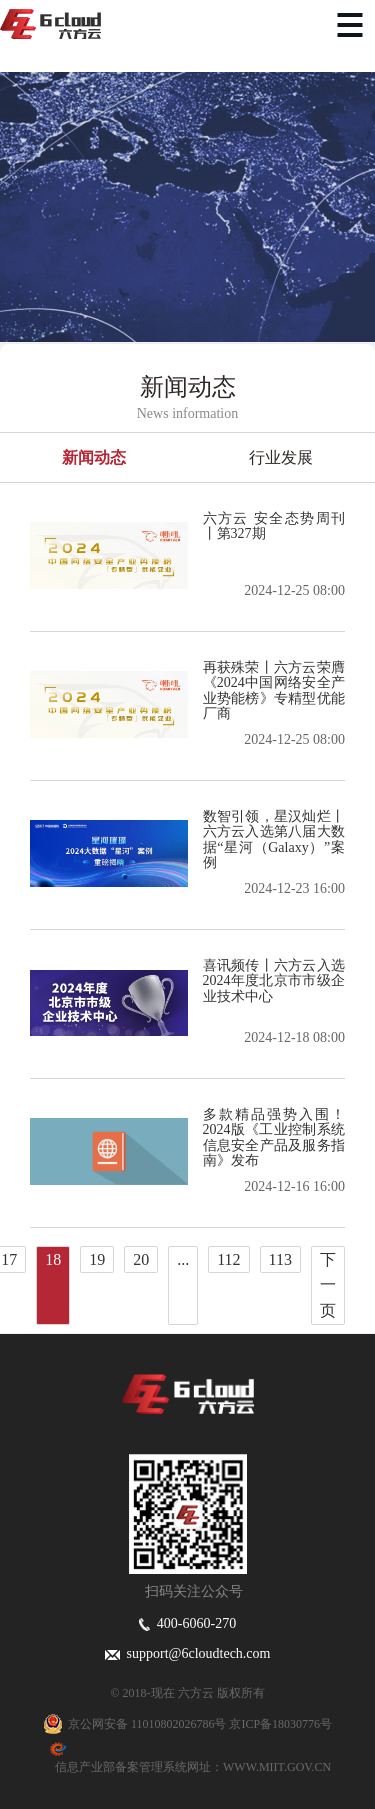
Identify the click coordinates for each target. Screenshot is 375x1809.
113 (280, 1259)
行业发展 (281, 457)
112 (228, 1259)
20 (141, 1259)
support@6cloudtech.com (188, 1653)
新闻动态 (94, 457)
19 (97, 1259)
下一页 (328, 1285)
